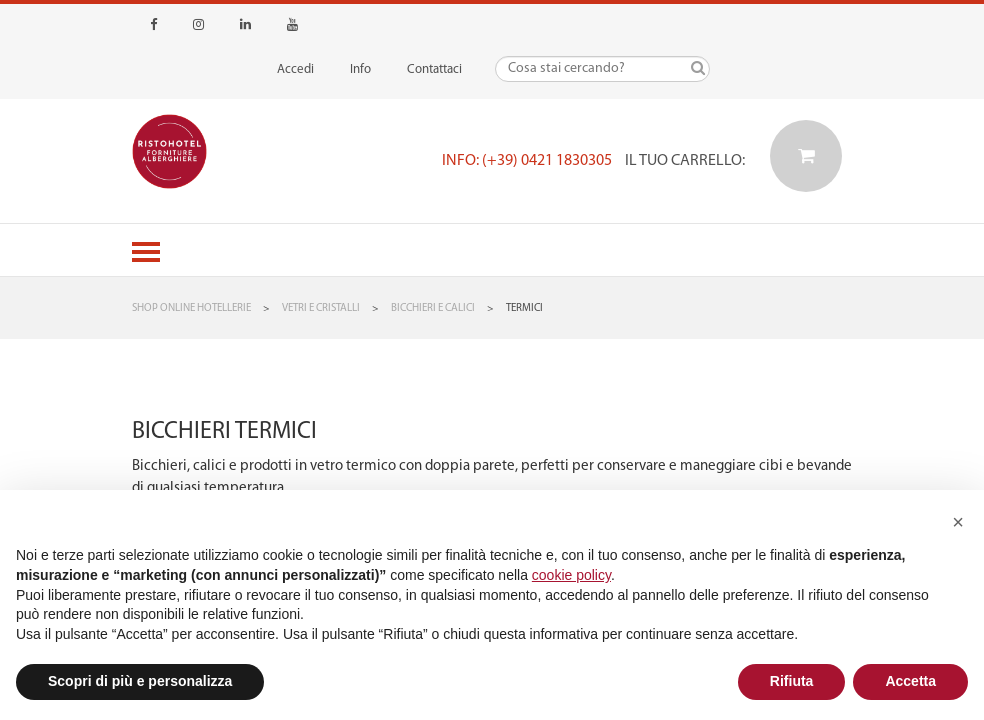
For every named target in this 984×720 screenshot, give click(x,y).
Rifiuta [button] (792, 681)
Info (360, 69)
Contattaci (434, 69)
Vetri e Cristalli (321, 308)
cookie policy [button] (571, 575)
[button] (958, 522)
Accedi (295, 69)
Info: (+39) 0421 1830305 (527, 161)
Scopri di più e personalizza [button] (140, 681)
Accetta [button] (910, 681)
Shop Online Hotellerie (191, 308)
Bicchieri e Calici (433, 308)
